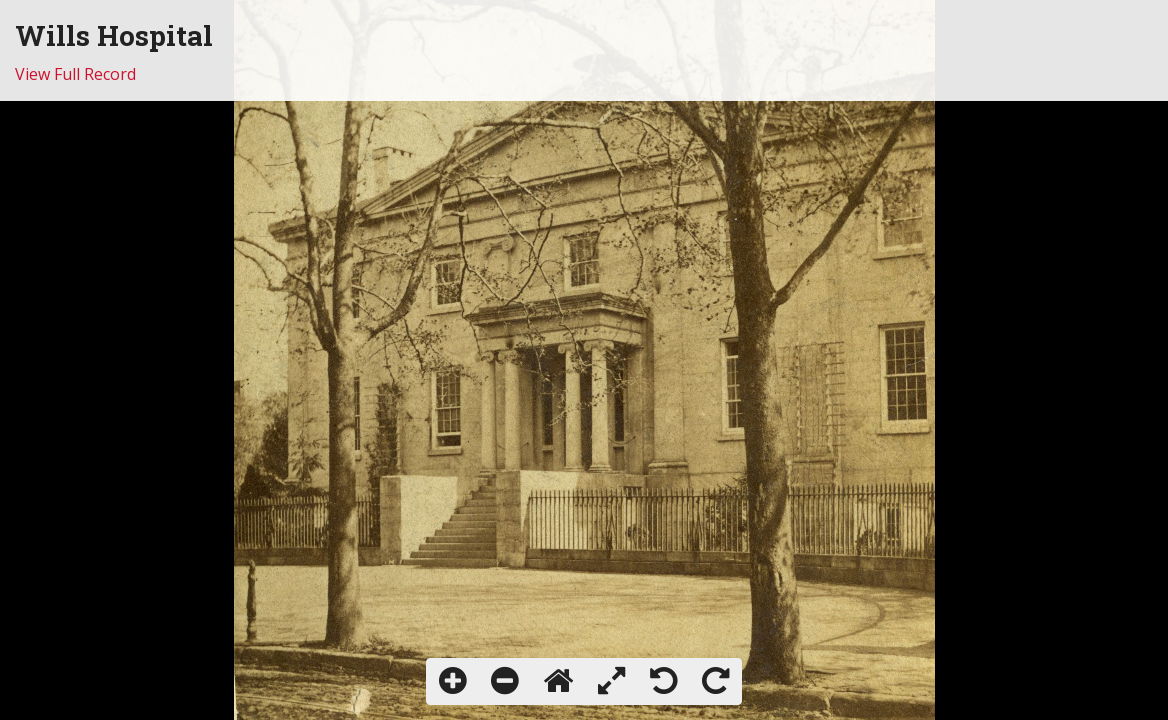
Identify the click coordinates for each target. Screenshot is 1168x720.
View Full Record (75, 74)
